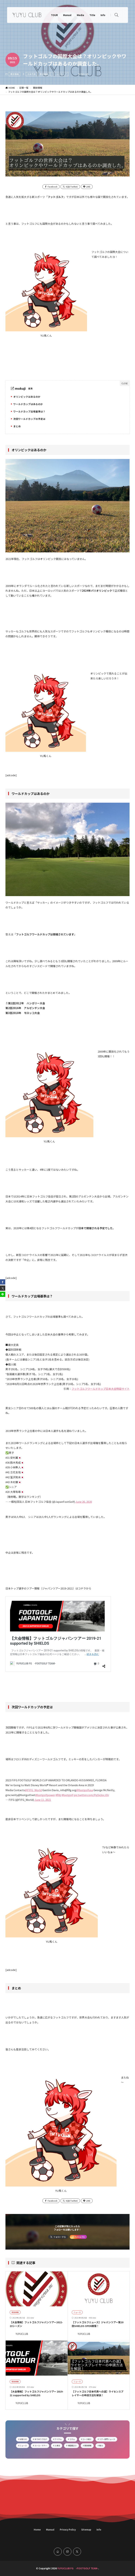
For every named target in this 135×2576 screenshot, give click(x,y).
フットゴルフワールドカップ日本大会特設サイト (101, 1388)
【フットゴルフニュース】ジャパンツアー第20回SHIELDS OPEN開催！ (97, 2324)
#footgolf (67, 1795)
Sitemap (86, 2529)
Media (80, 15)
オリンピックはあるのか (25, 397)
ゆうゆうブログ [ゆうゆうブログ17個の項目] (42, 2439)
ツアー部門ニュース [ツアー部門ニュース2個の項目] (108, 2439)
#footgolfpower (45, 1795)
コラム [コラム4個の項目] (73, 2439)
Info (103, 15)
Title (92, 15)
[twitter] (77, 2552)
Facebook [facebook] (52, 186)
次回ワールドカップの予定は (28, 419)
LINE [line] (88, 186)
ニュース (77, 2312)
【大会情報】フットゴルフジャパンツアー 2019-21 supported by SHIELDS (36, 2393)
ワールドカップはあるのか (27, 404)
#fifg (58, 1795)
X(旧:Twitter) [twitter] (72, 186)
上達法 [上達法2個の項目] (58, 2446)
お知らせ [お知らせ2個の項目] (24, 2439)
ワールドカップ (59, 74)
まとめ (16, 426)
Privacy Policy (68, 2529)
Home (37, 2529)
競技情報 (14, 74)
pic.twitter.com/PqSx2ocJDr (91, 1795)
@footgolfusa (84, 1790)
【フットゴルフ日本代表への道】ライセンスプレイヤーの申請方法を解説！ (97, 2393)
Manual (67, 15)
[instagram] (67, 2552)
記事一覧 (23, 87)
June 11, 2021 (42, 1800)
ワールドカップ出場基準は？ (28, 412)
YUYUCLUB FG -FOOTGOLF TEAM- (77, 2568)
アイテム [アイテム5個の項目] (59, 2439)
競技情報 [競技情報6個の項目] (89, 2446)
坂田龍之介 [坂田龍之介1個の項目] (73, 2446)
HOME (12, 87)
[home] (58, 2552)
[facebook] (2, 1282)
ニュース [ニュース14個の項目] (24, 2446)
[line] (2, 1294)
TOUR (54, 15)
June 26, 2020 (83, 1501)
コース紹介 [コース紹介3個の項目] (88, 2439)
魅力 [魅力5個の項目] (102, 2446)
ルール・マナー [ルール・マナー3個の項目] (42, 2446)
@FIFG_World (33, 1790)
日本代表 (31, 74)
